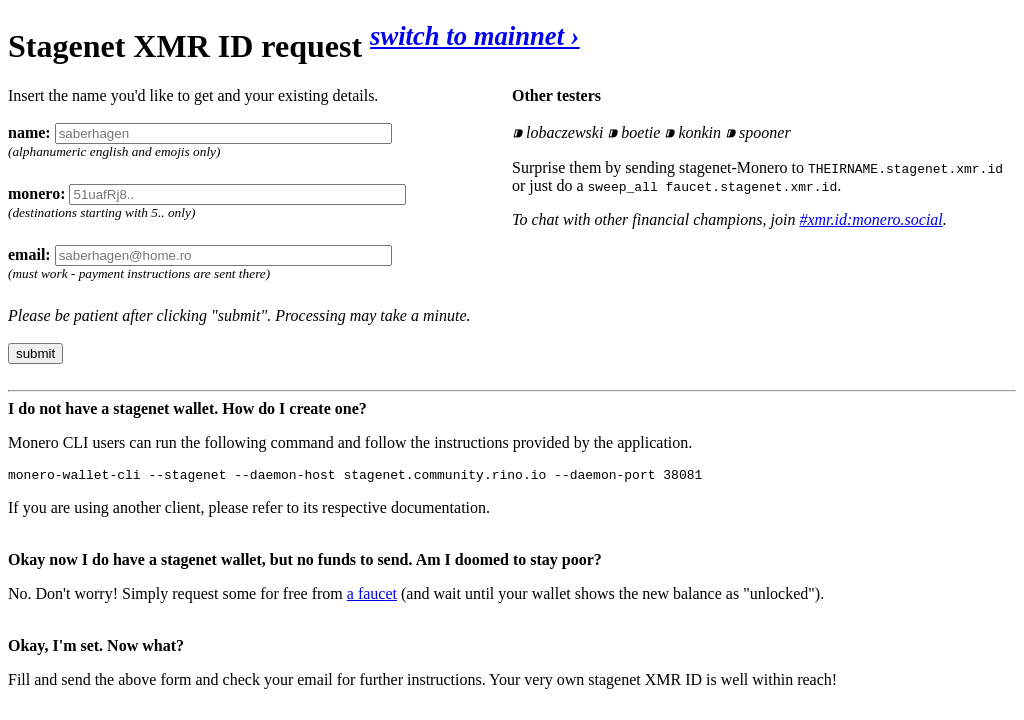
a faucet (372, 596)
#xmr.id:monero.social (870, 219)
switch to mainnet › (475, 36)
